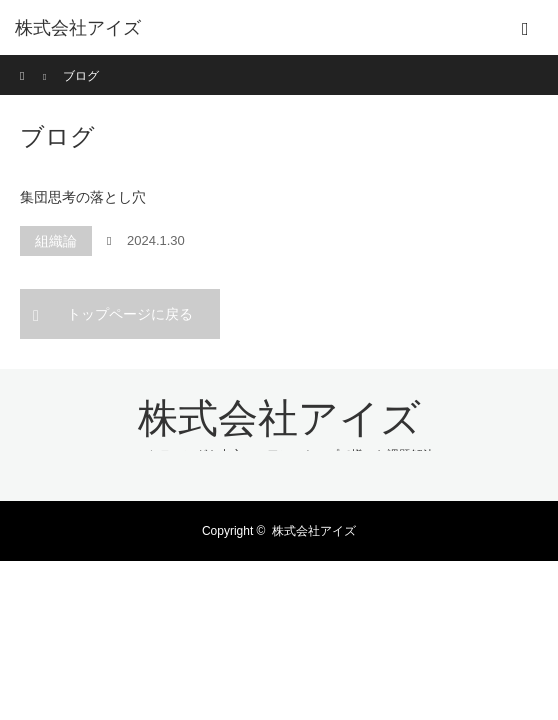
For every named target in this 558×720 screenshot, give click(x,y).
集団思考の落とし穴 (83, 197)
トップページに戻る (130, 314)
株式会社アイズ (78, 28)
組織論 (56, 241)
